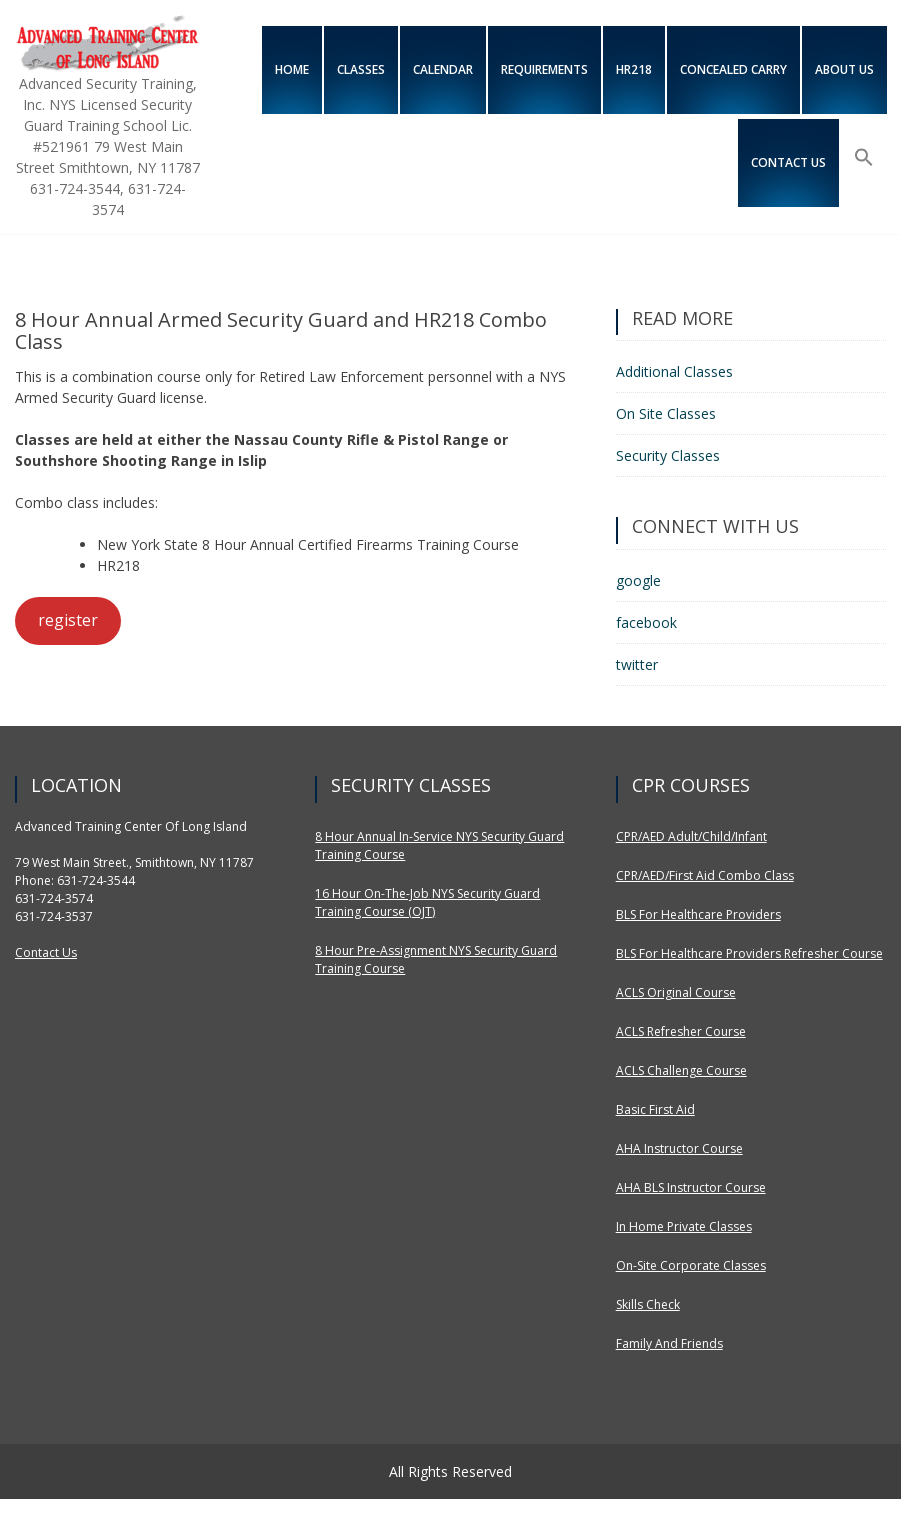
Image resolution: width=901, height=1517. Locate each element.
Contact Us (46, 952)
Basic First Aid (655, 1109)
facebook (646, 622)
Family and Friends (669, 1343)
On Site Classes (666, 413)
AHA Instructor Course (679, 1148)
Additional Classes (674, 371)
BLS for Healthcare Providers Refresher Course (749, 953)
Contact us (788, 162)
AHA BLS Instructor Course (691, 1187)
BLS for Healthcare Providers (698, 914)
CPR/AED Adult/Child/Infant (691, 836)
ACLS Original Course (676, 992)
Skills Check (648, 1304)
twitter (637, 664)
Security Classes (668, 455)
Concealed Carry (733, 69)
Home (292, 69)
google (638, 580)
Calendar (443, 69)
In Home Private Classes (684, 1226)
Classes (361, 69)
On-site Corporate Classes (691, 1265)
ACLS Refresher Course (681, 1031)
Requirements (544, 69)
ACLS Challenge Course (681, 1070)
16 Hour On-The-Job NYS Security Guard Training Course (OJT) (427, 902)
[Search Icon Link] (864, 158)
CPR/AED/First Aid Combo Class (705, 875)
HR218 (634, 69)
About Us (844, 69)
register (68, 620)
